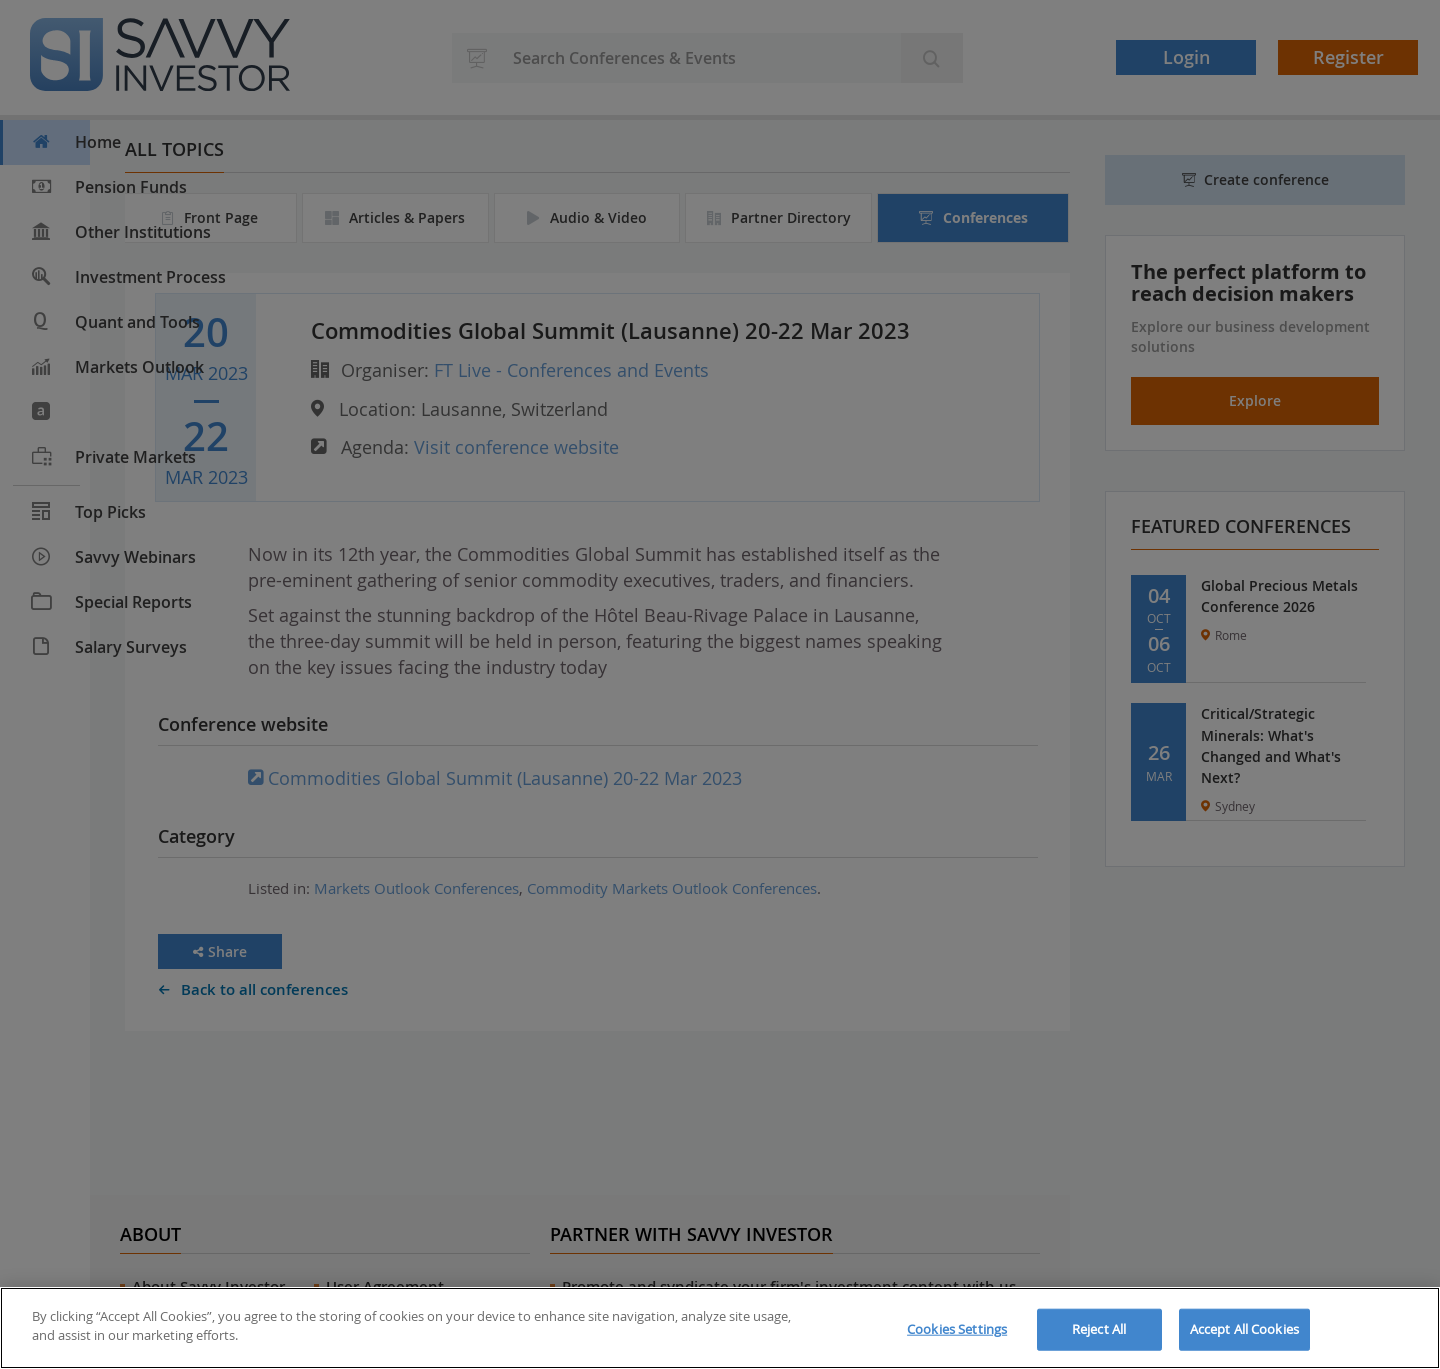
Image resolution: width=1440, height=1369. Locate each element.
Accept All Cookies (1244, 1329)
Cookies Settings (957, 1329)
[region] (720, 1328)
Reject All (1099, 1329)
